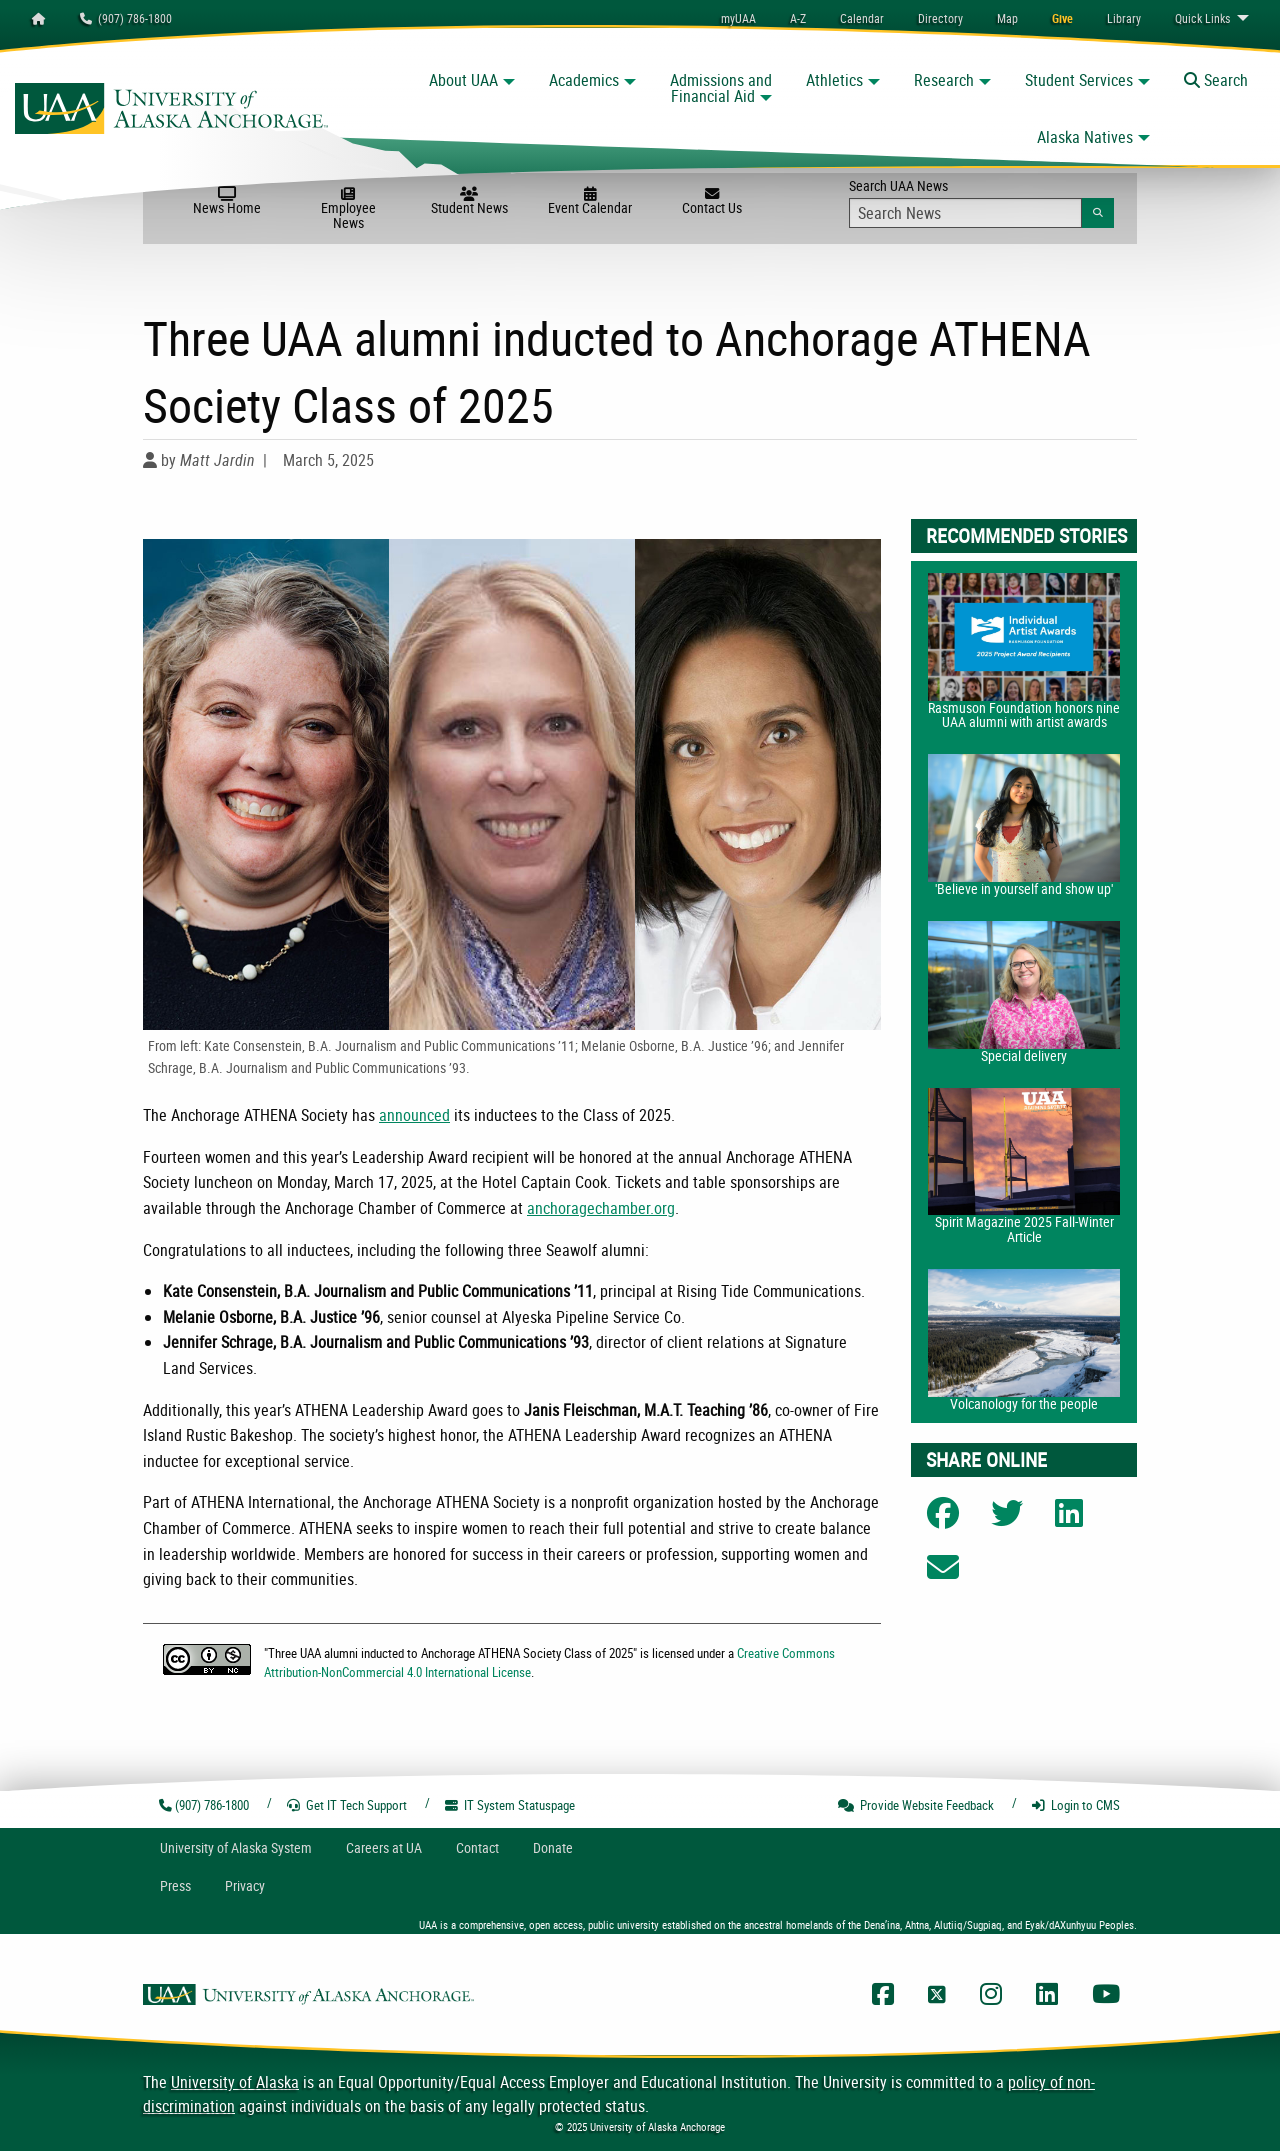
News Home (226, 202)
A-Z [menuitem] (798, 18)
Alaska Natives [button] (1085, 137)
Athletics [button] (834, 80)
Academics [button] (584, 80)
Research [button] (944, 80)
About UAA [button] (463, 80)
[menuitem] (862, 18)
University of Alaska (235, 2082)
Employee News (348, 209)
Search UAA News (981, 202)
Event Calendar (590, 202)
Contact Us (711, 202)
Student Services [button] (1079, 80)
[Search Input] (965, 213)
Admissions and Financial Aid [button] (721, 88)
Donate (553, 1847)
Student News (469, 202)
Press (175, 1885)
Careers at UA (384, 1847)
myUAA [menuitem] (738, 18)
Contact (477, 1847)
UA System (236, 1847)
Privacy (245, 1885)
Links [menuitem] (1202, 18)
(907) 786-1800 (126, 18)
